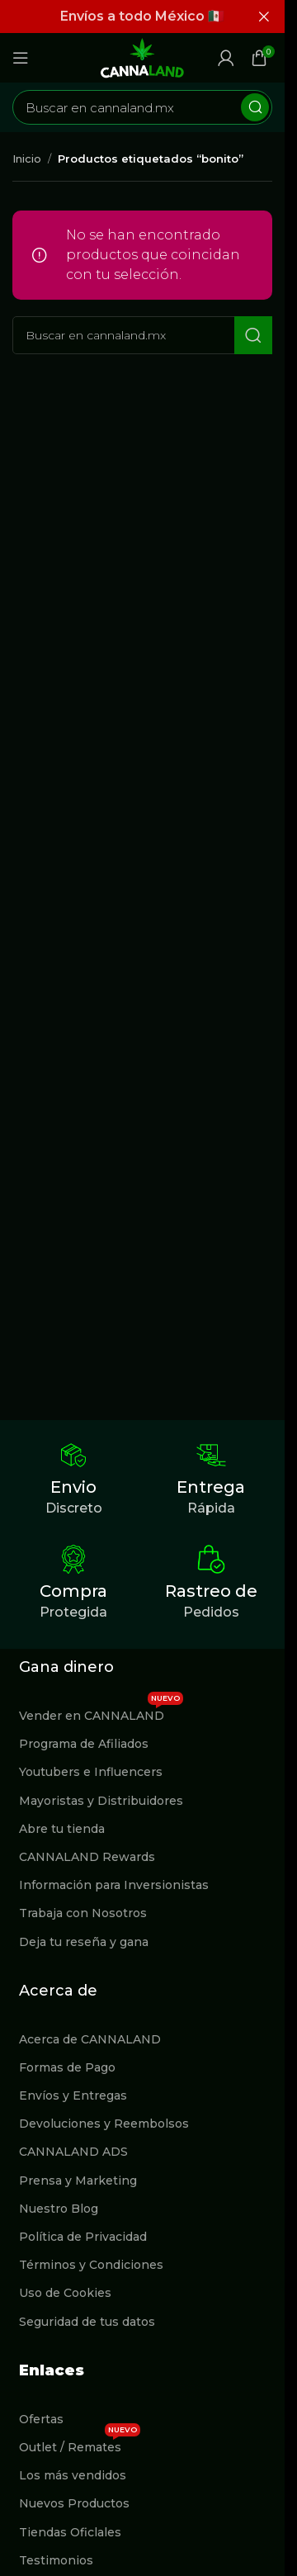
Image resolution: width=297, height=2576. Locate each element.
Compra (73, 1591)
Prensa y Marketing (78, 2180)
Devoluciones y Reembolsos (104, 2123)
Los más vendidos (72, 2475)
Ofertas (41, 2419)
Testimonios (56, 2560)
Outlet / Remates (79, 2444)
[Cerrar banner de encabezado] (264, 16)
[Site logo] (143, 56)
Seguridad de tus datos (87, 2321)
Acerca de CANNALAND (90, 2039)
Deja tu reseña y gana (83, 1941)
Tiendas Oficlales (70, 2532)
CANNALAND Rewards (87, 1856)
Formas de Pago (67, 2067)
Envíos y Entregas (73, 2095)
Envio (73, 1487)
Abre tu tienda (62, 1828)
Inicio (26, 158)
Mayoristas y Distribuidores (101, 1800)
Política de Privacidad (83, 2236)
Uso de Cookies (65, 2292)
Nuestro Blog (58, 2208)
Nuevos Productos (74, 2503)
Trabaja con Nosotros (83, 1913)
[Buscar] (142, 107)
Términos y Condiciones (91, 2264)
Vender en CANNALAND (101, 1712)
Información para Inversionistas (114, 1885)
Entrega (211, 1487)
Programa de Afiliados (83, 1743)
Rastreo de (211, 1591)
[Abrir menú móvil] (20, 57)
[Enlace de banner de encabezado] (142, 16)
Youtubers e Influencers (91, 1771)
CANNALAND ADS (73, 2151)
